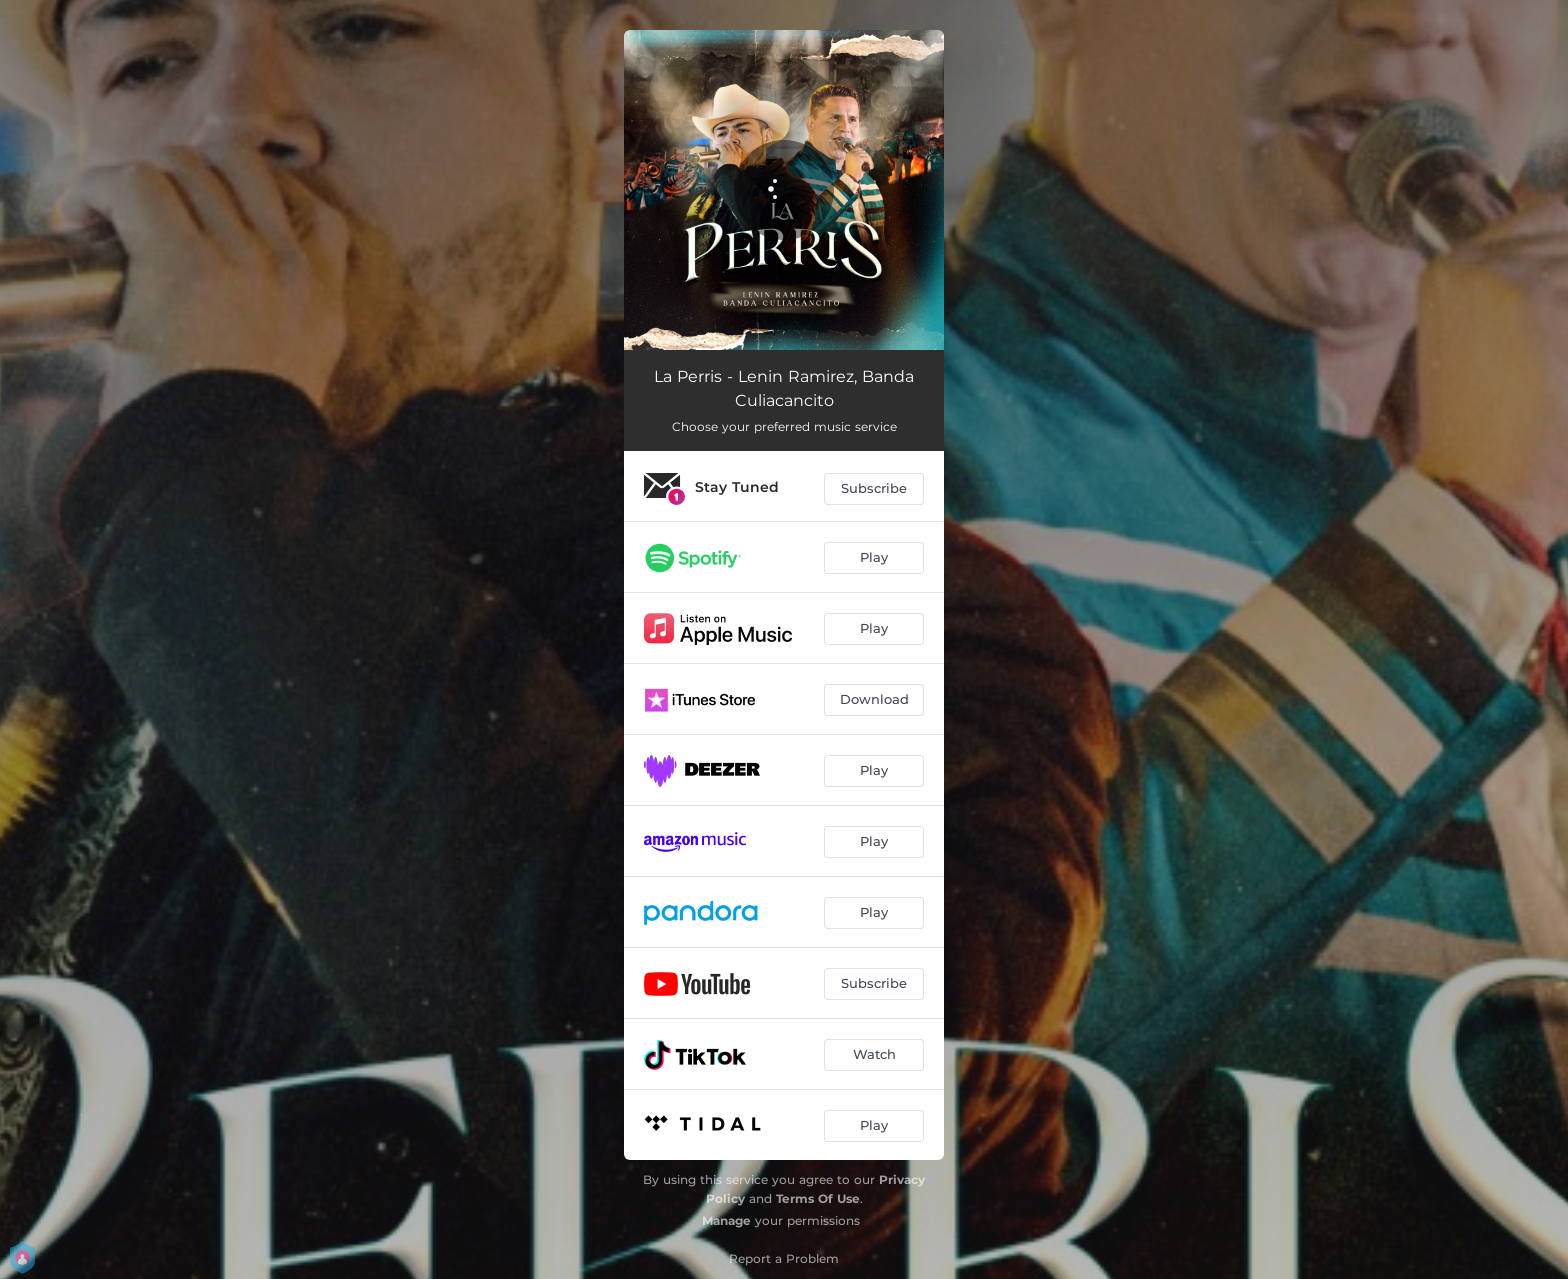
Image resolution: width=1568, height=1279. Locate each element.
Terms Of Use (818, 1198)
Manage (726, 1220)
